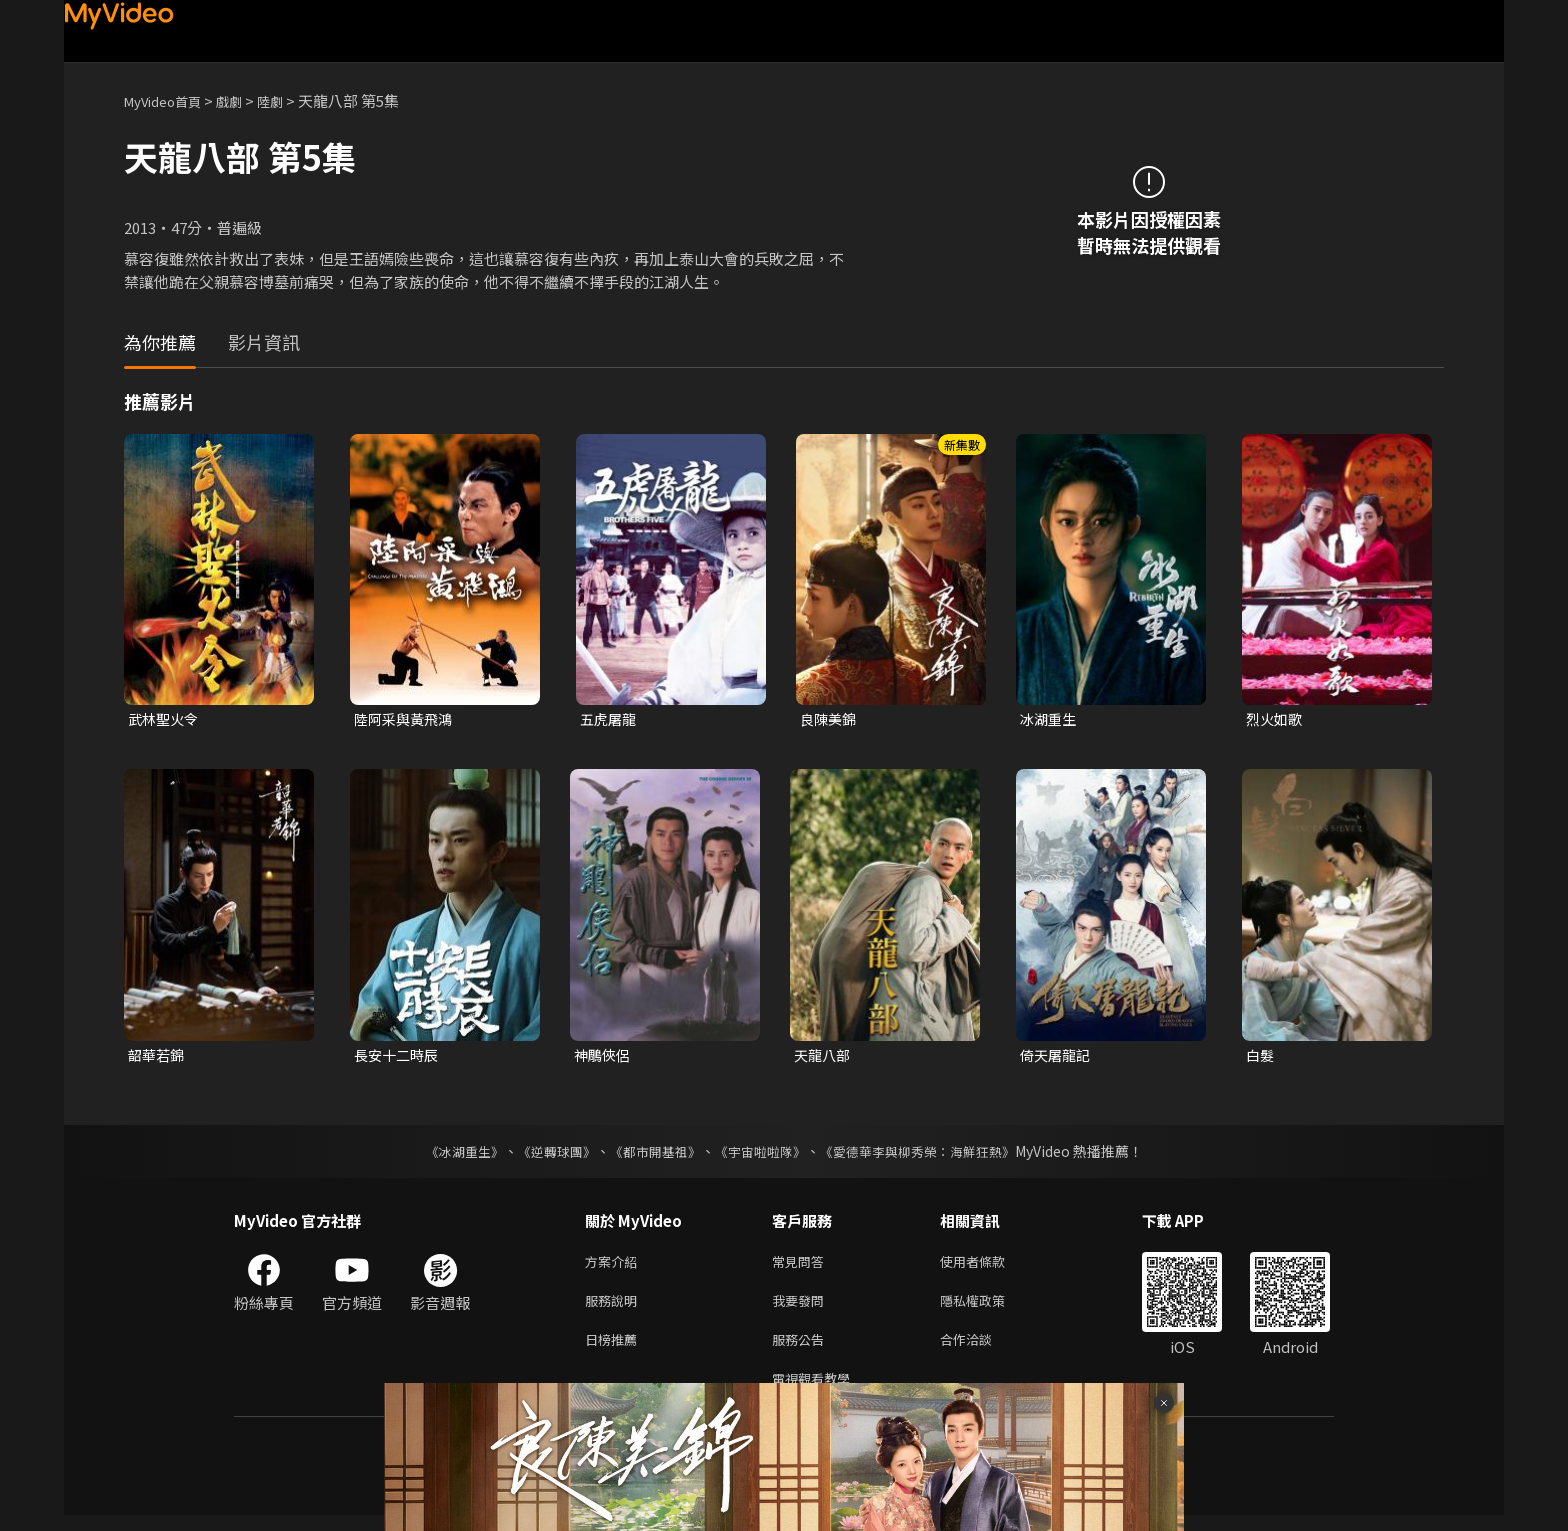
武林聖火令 (165, 719)
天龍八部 (824, 1057)
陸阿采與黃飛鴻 (406, 719)
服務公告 (802, 1350)
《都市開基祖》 (650, 1155)
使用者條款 (989, 1266)
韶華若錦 (158, 1057)
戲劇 (245, 100)
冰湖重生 (1050, 719)
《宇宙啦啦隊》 (762, 1155)
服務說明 (615, 1308)
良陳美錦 (830, 719)
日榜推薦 (615, 1350)
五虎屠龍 (610, 719)
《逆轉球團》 (545, 1155)
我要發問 (802, 1308)
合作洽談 (982, 1350)
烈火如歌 (1276, 719)
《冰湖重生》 (447, 1155)
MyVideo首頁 (169, 100)
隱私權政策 (989, 1308)
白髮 (1261, 1057)
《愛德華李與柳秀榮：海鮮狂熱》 (930, 1155)
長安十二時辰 (399, 1057)
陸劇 (290, 100)
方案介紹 (615, 1266)
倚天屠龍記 (1057, 1057)
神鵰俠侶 (604, 1057)
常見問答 (802, 1266)
